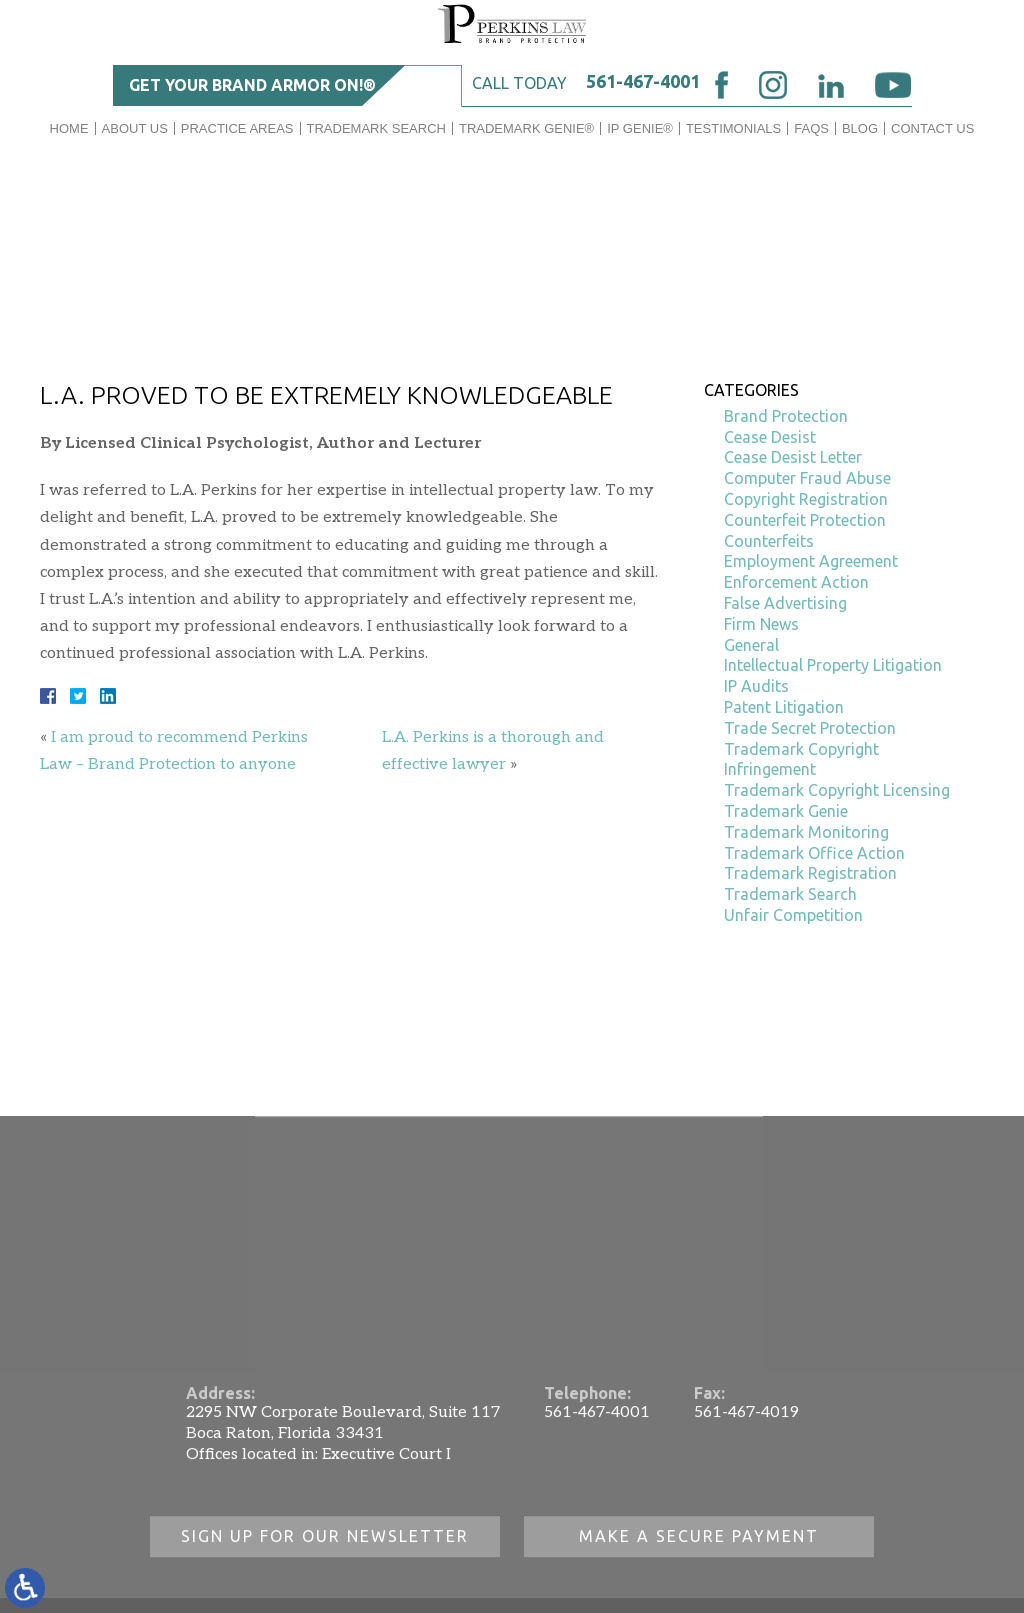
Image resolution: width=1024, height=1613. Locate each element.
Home (69, 128)
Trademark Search (376, 128)
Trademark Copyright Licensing (837, 790)
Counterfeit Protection (805, 520)
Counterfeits (769, 541)
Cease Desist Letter (793, 457)
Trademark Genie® (526, 128)
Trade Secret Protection (810, 728)
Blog (860, 128)
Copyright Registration (806, 499)
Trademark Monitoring (806, 832)
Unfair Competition (793, 915)
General (751, 645)
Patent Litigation (784, 707)
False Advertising (785, 603)
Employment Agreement (811, 561)
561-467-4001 (643, 81)
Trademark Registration (810, 873)
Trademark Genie (786, 811)
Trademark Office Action (814, 853)
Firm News (761, 624)
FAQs (811, 128)
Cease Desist (770, 437)
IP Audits (756, 686)
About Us (135, 128)
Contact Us (932, 128)
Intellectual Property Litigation (833, 665)
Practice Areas (237, 128)
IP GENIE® (640, 128)
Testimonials (733, 128)
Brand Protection (786, 416)
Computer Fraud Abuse (807, 478)
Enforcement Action (796, 582)
